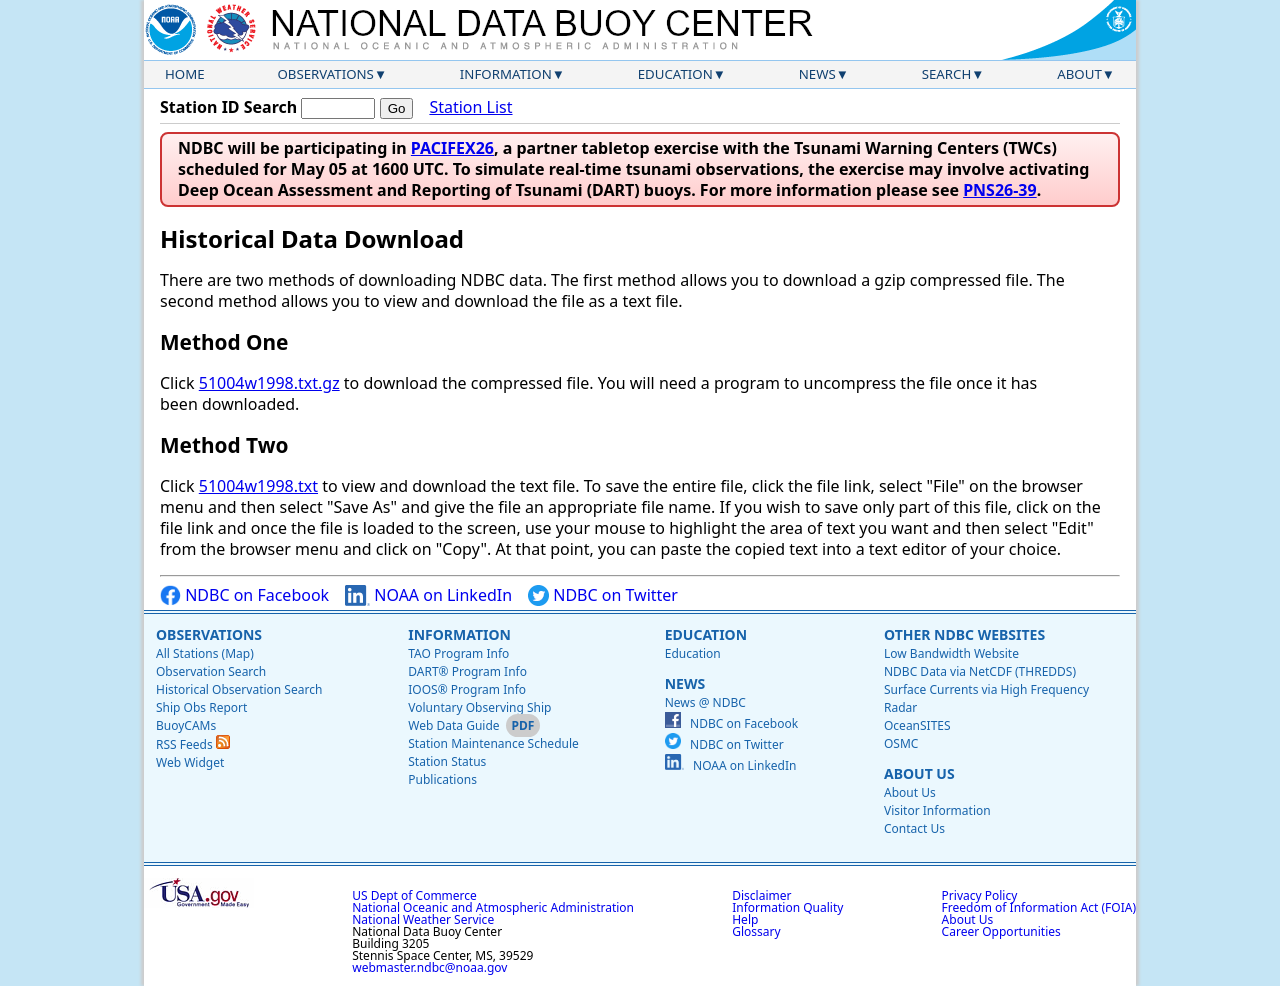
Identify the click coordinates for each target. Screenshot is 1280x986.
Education (675, 74)
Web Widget (190, 762)
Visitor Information (937, 810)
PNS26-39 (1000, 190)
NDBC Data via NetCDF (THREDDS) (980, 671)
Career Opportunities (1001, 931)
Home (185, 74)
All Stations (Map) (205, 653)
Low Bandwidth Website (951, 653)
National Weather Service (423, 919)
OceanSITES (917, 725)
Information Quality (787, 907)
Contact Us (914, 828)
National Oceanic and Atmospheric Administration (493, 907)
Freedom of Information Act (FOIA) (1039, 907)
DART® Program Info (467, 671)
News (817, 74)
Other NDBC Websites (964, 634)
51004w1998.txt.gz (269, 383)
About (1079, 74)
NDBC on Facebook (244, 595)
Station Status (447, 761)
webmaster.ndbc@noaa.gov (429, 967)
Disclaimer (761, 895)
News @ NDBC (705, 702)
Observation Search (211, 671)
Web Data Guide (453, 725)
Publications (442, 779)
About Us (919, 773)
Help (745, 919)
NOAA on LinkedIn (428, 595)
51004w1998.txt (258, 486)
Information (506, 74)
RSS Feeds (193, 744)
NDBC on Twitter (603, 595)
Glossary (756, 931)
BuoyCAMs (186, 725)
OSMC (901, 743)
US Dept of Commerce (414, 895)
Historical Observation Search (239, 689)
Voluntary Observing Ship (479, 707)
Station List (470, 107)
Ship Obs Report (201, 707)
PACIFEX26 (452, 148)
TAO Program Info (458, 653)
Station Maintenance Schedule (493, 743)
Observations (325, 74)
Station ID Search (228, 107)
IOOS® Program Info (467, 689)
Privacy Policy (980, 895)
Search (947, 74)
